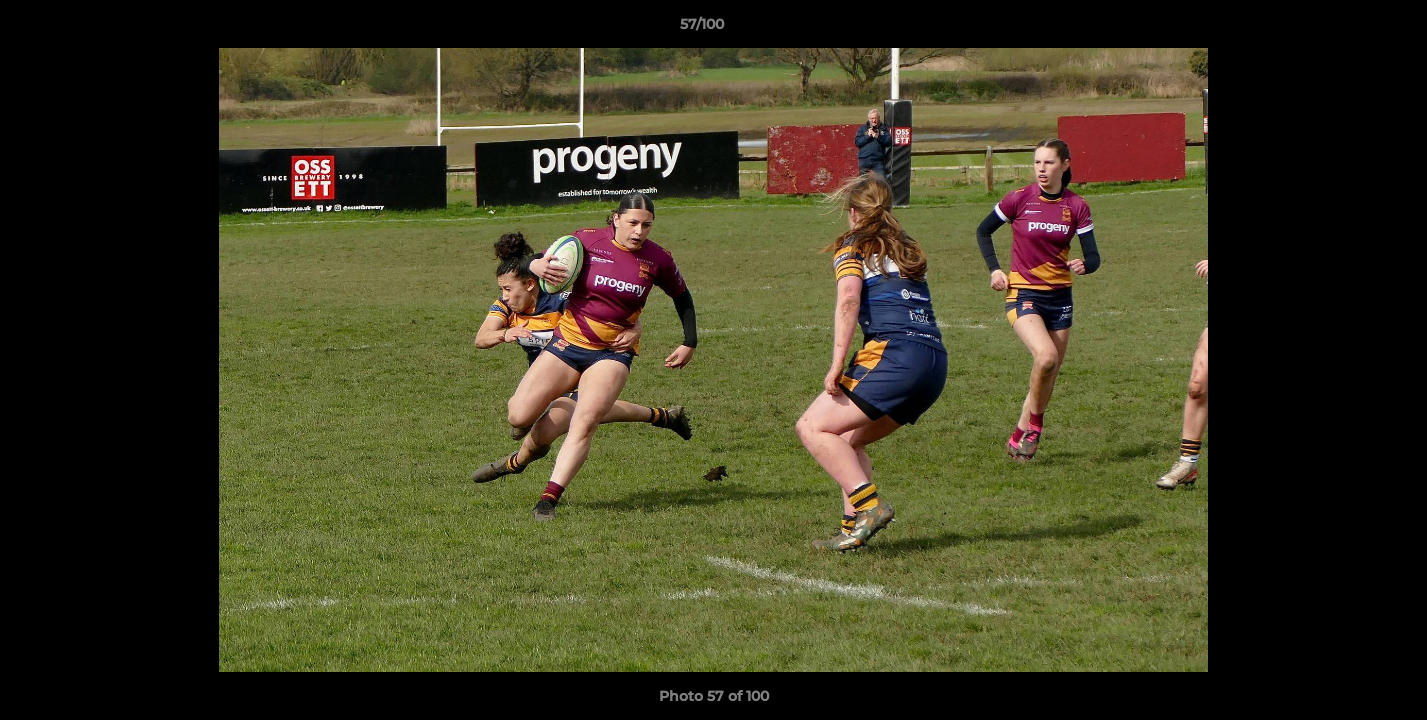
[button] (1343, 29)
